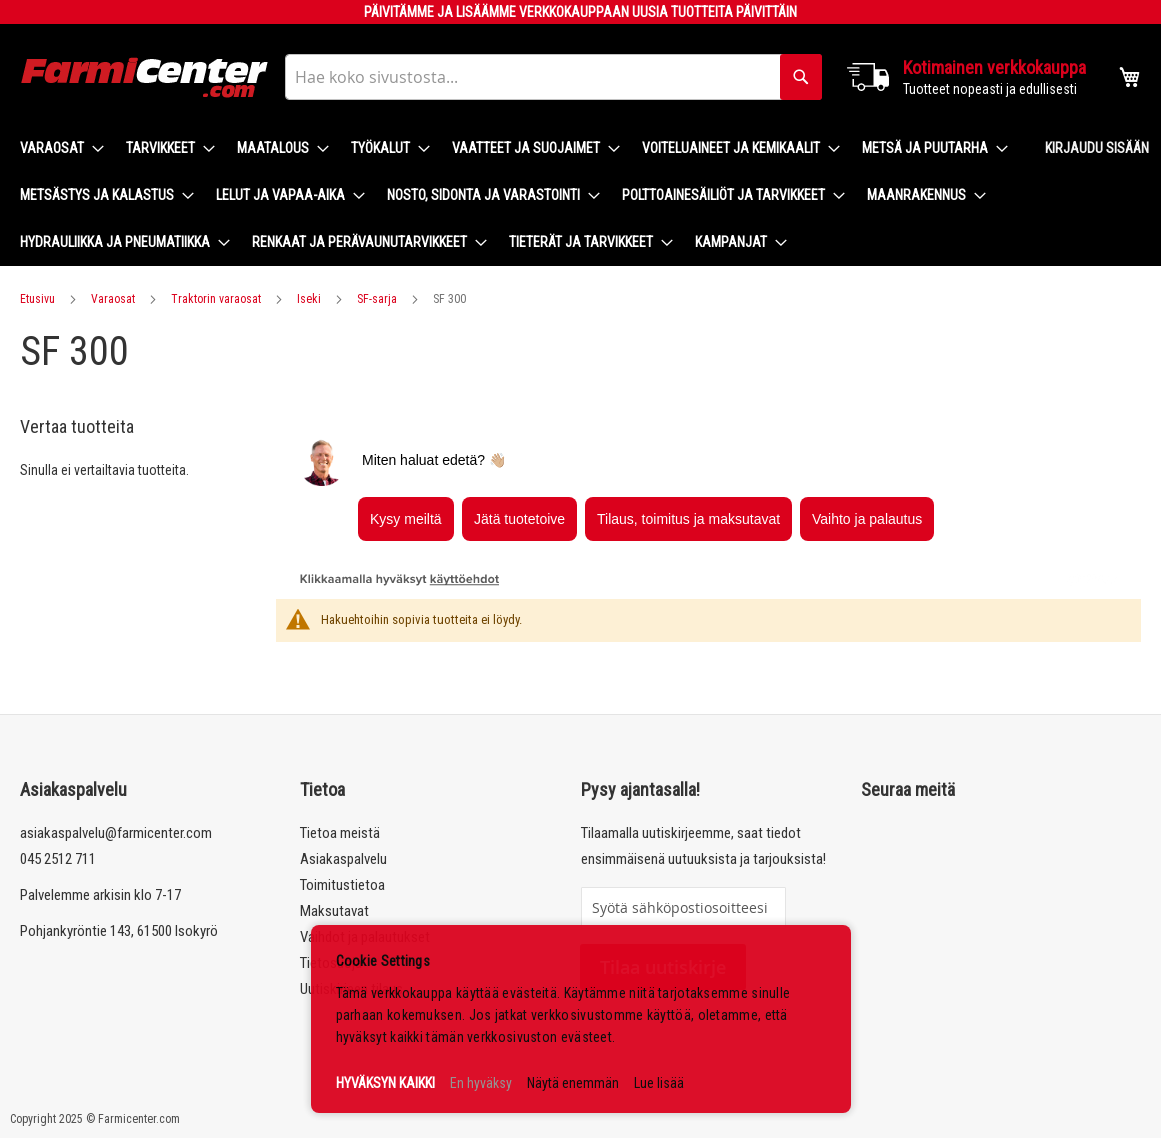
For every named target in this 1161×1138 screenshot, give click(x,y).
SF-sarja (377, 299)
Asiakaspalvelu (343, 859)
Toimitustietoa (342, 885)
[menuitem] (56, 148)
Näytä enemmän (573, 1083)
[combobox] (553, 77)
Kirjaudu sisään (1097, 148)
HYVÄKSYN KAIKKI (385, 1083)
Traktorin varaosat (216, 299)
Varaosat (113, 299)
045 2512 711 (58, 859)
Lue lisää (659, 1083)
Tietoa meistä (340, 833)
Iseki (309, 299)
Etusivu (37, 299)
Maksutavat (334, 911)
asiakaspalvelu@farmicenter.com (116, 833)
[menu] (516, 195)
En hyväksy (481, 1083)
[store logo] (145, 77)
